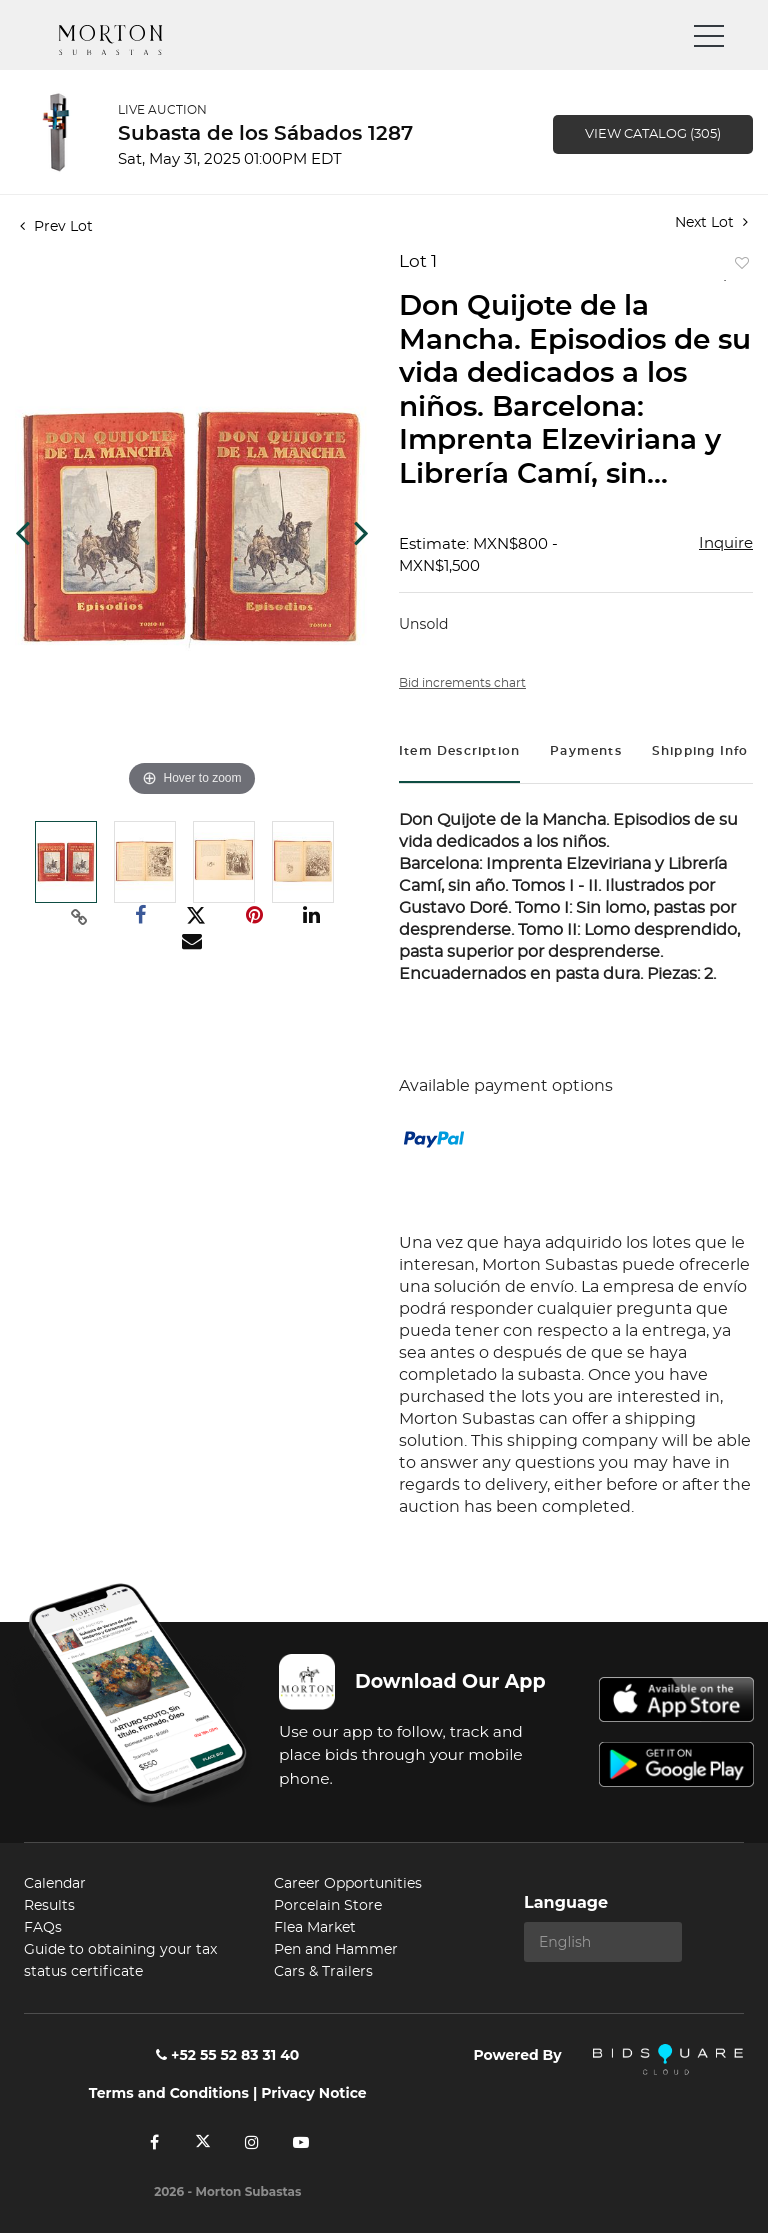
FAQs (43, 1928)
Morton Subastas (129, 40)
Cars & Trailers (323, 1972)
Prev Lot (56, 227)
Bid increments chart (462, 683)
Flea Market (315, 1928)
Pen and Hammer (336, 1950)
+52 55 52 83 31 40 (227, 2055)
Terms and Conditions (169, 2093)
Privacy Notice (313, 2093)
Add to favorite (738, 267)
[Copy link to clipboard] (80, 916)
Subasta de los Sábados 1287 (265, 134)
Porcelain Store (328, 1906)
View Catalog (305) (653, 134)
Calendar (55, 1884)
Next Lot (711, 222)
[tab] (459, 753)
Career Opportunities (348, 1884)
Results (49, 1906)
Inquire (726, 543)
